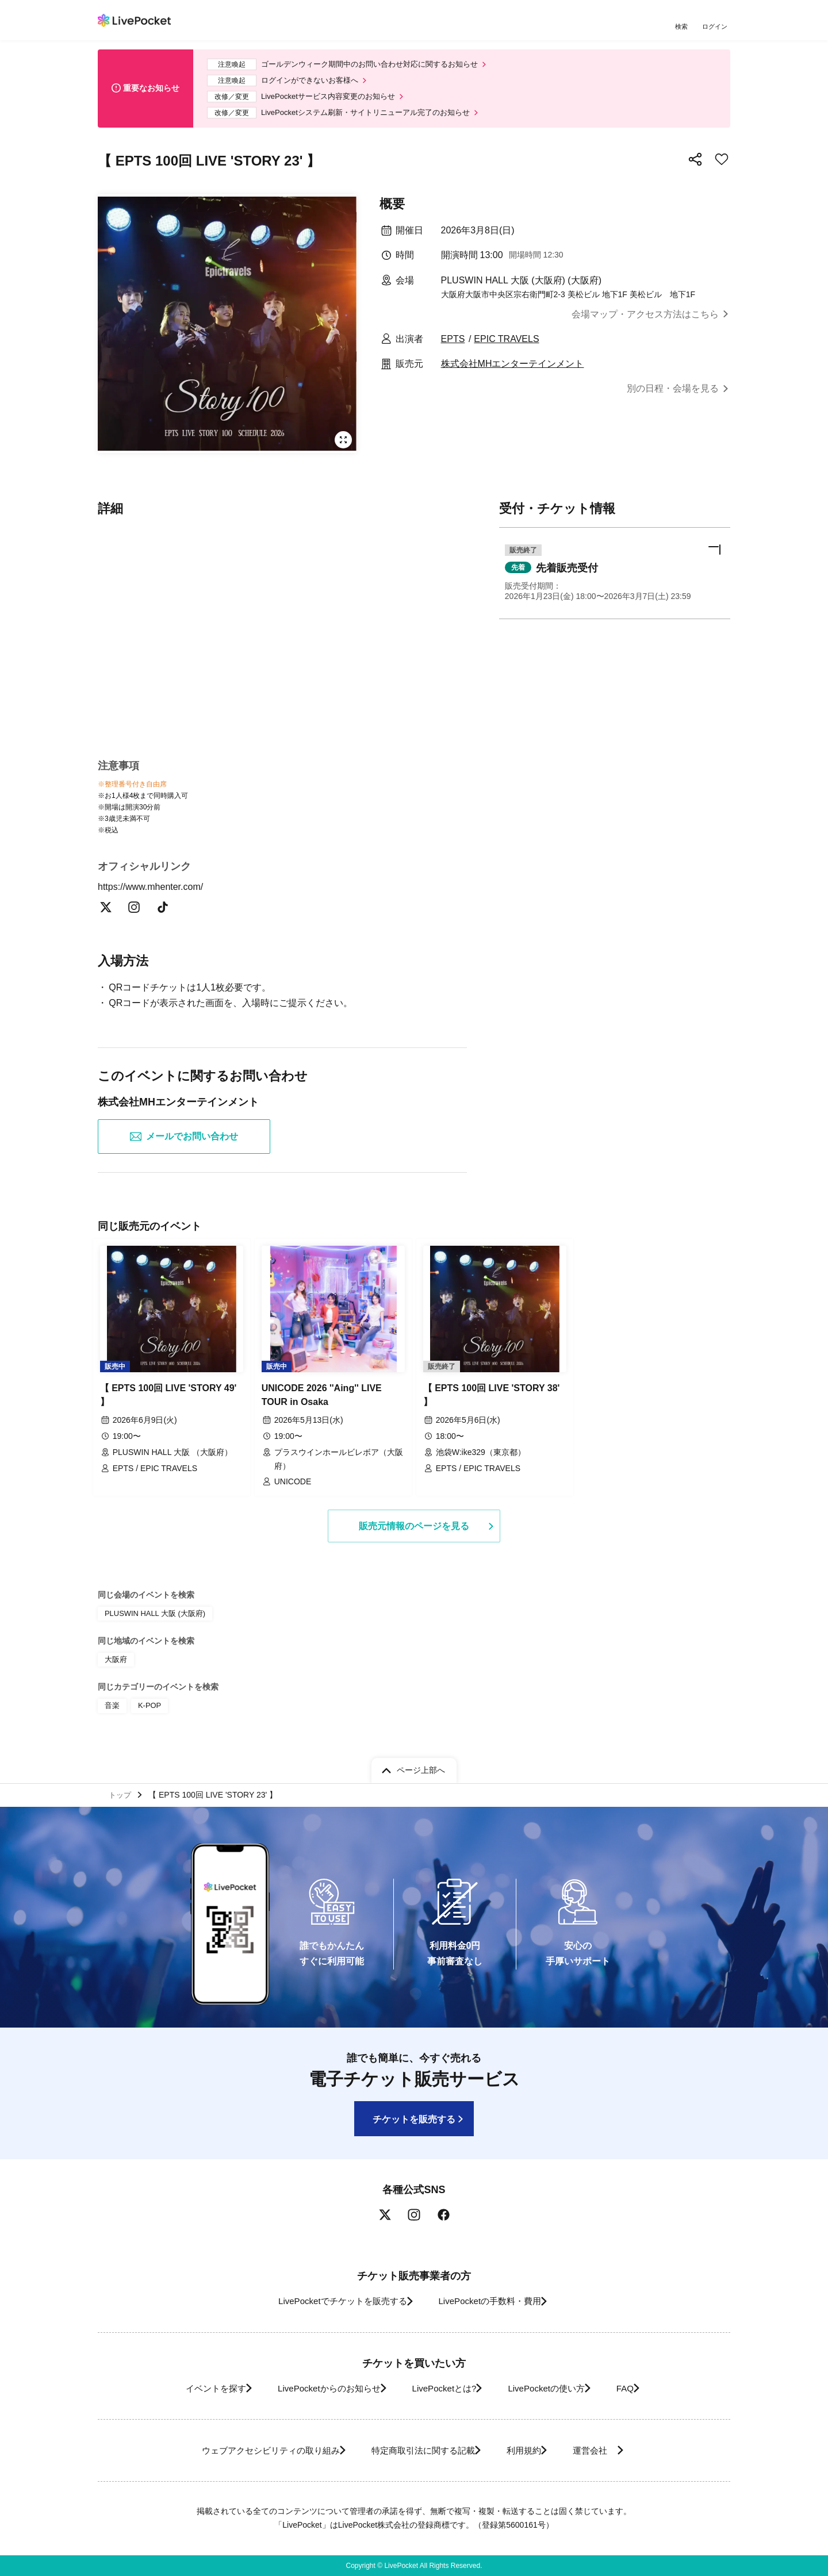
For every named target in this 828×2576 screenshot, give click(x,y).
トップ (121, 1793)
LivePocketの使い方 (557, 2388)
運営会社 (612, 2450)
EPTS (453, 347)
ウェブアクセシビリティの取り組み (249, 2450)
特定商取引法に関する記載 (417, 2450)
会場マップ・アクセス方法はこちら (645, 323)
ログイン (716, 27)
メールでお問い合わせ (184, 1147)
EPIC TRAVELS (506, 347)
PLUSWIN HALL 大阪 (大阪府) (151, 1620)
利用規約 (530, 2450)
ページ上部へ (421, 1767)
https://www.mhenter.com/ (157, 896)
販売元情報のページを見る (414, 1532)
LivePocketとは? (442, 2388)
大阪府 (115, 1665)
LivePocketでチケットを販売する (331, 2301)
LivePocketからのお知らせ (314, 2388)
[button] (614, 583)
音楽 (111, 1709)
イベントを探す (188, 2388)
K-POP (147, 1709)
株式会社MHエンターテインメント (512, 372)
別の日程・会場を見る (673, 397)
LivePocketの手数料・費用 (494, 2301)
